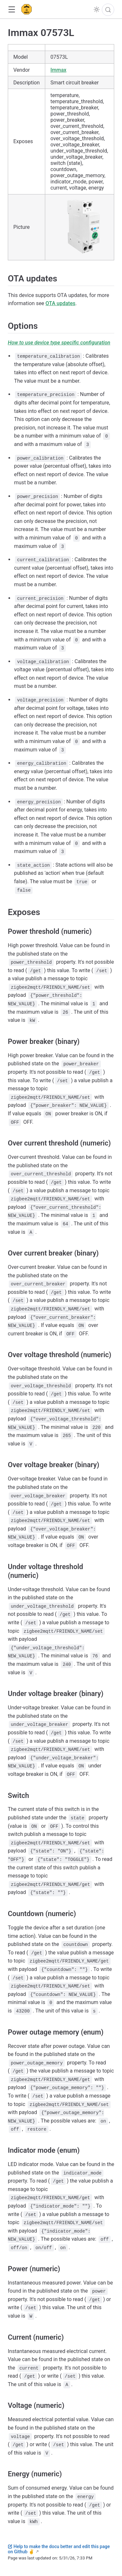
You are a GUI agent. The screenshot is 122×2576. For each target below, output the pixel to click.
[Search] (108, 10)
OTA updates (60, 303)
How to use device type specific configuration (59, 343)
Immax (58, 70)
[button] (11, 9)
